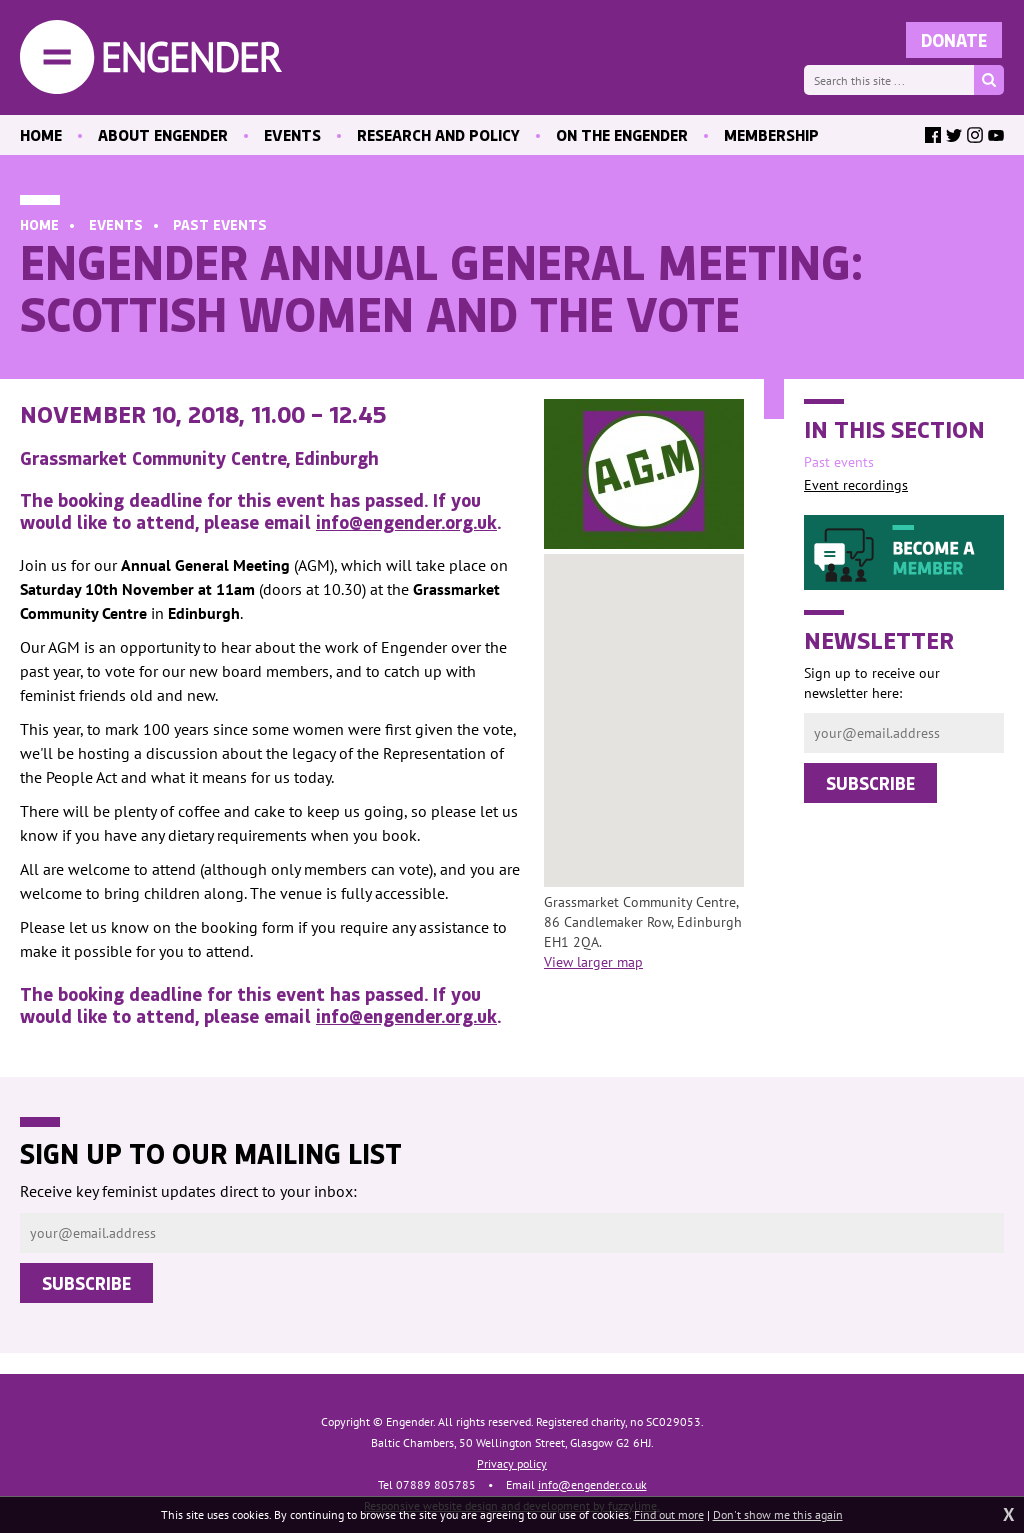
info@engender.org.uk (406, 522)
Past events (220, 224)
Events (116, 224)
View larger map (593, 962)
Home (39, 224)
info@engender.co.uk (592, 1484)
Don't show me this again (778, 1514)
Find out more (669, 1514)
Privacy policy (512, 1463)
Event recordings (856, 485)
